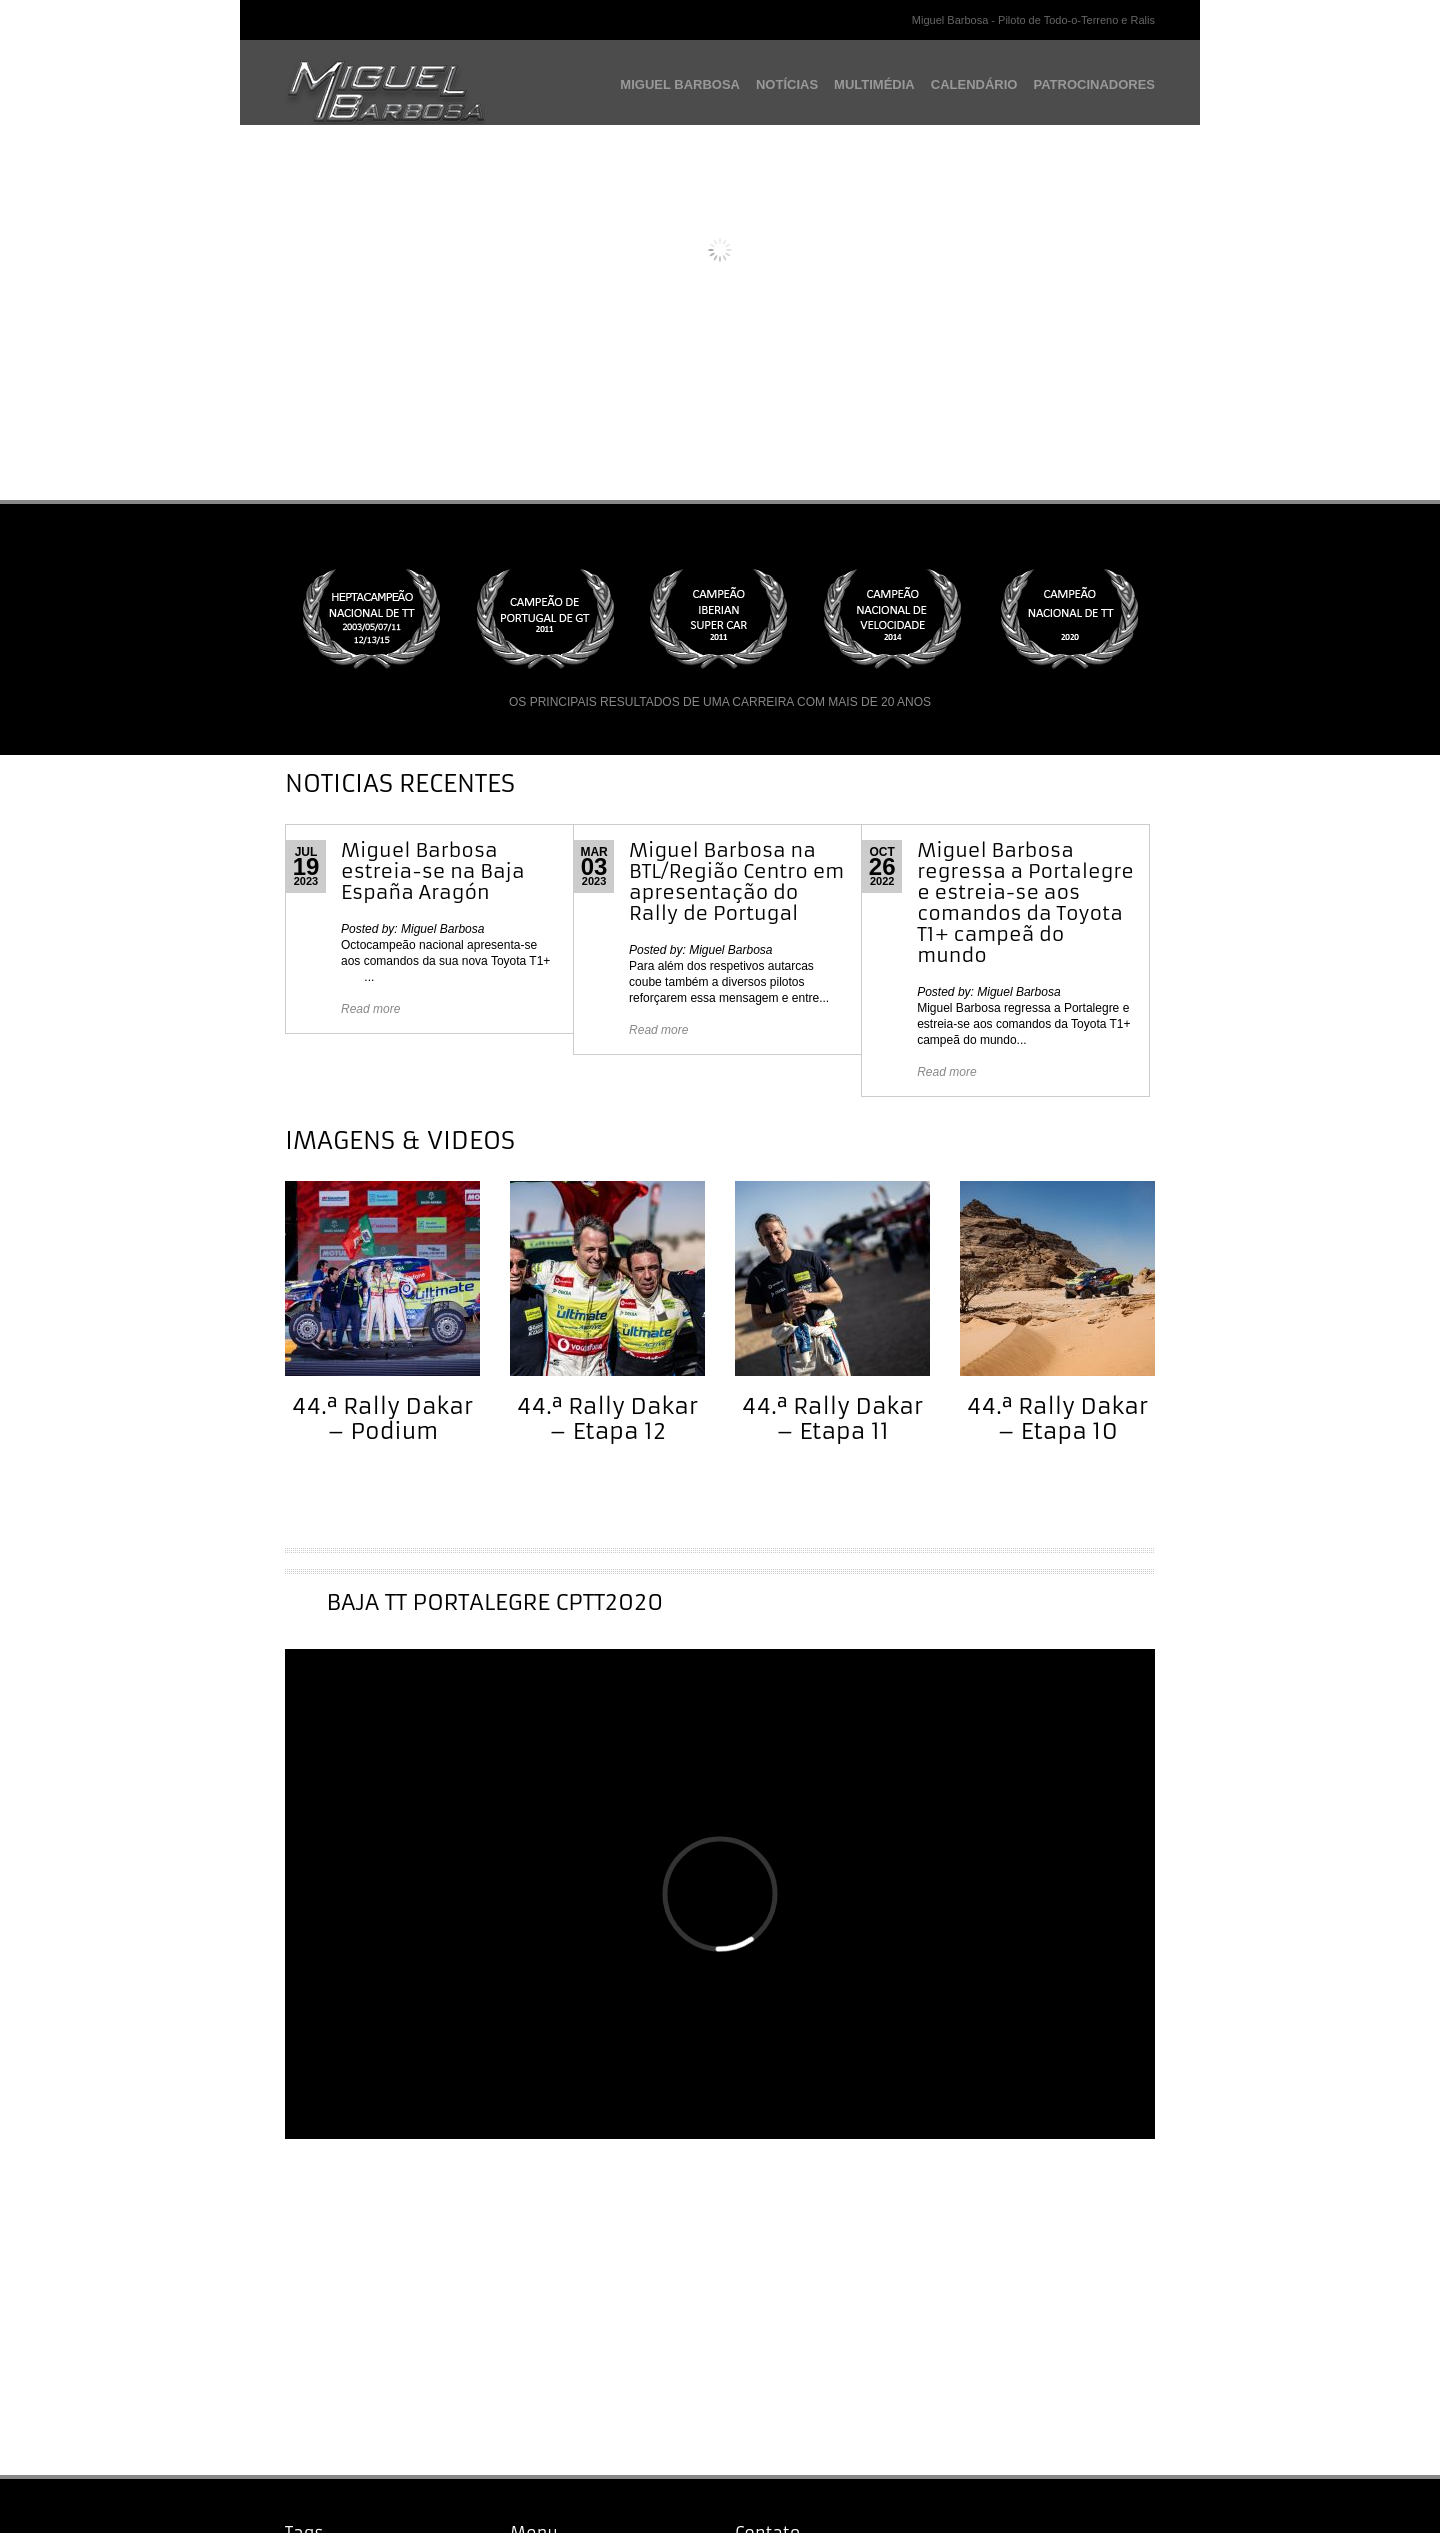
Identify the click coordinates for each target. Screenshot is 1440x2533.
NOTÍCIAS (787, 84)
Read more (370, 1009)
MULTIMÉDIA (874, 84)
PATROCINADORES (1094, 84)
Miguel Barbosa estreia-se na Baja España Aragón (433, 871)
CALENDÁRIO (974, 84)
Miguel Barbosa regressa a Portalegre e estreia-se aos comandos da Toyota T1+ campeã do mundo (1025, 902)
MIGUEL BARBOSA (680, 84)
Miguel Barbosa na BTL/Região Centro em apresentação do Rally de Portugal (736, 881)
